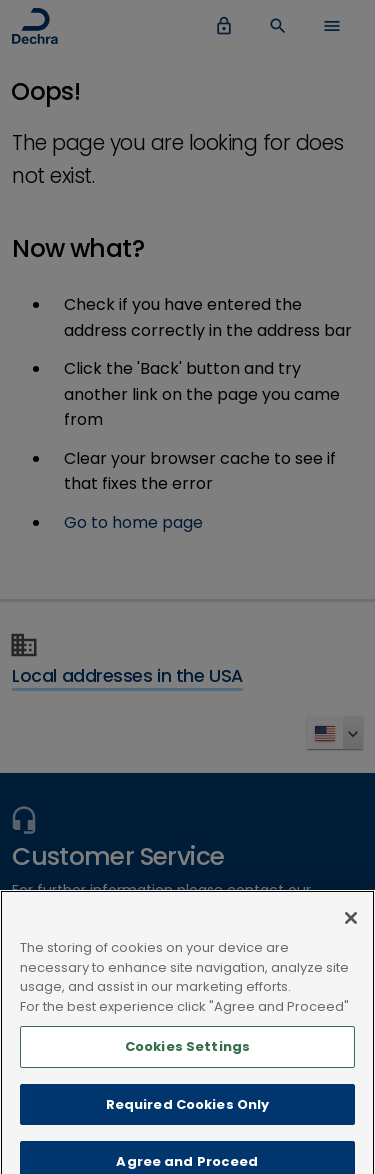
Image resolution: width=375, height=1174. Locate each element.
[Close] (351, 924)
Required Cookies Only (188, 1110)
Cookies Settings (187, 1052)
